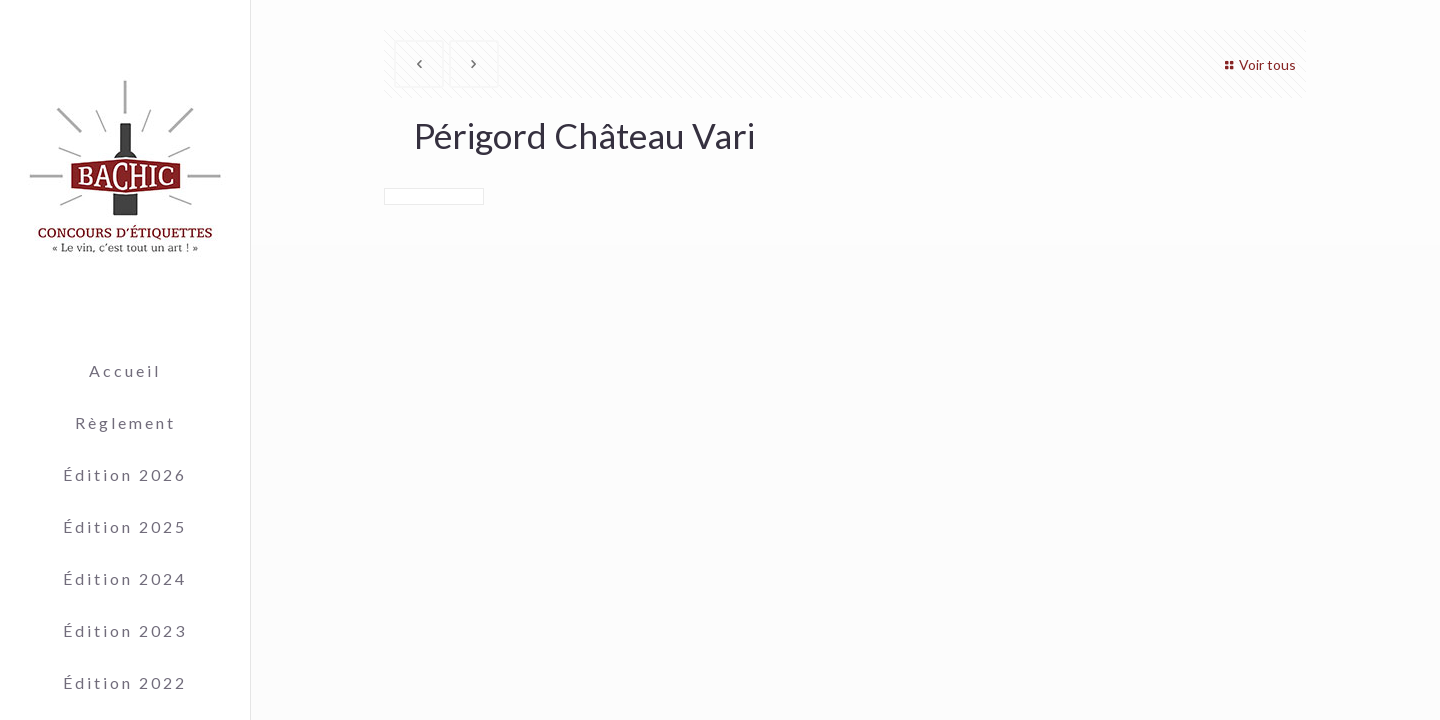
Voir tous (1257, 64)
